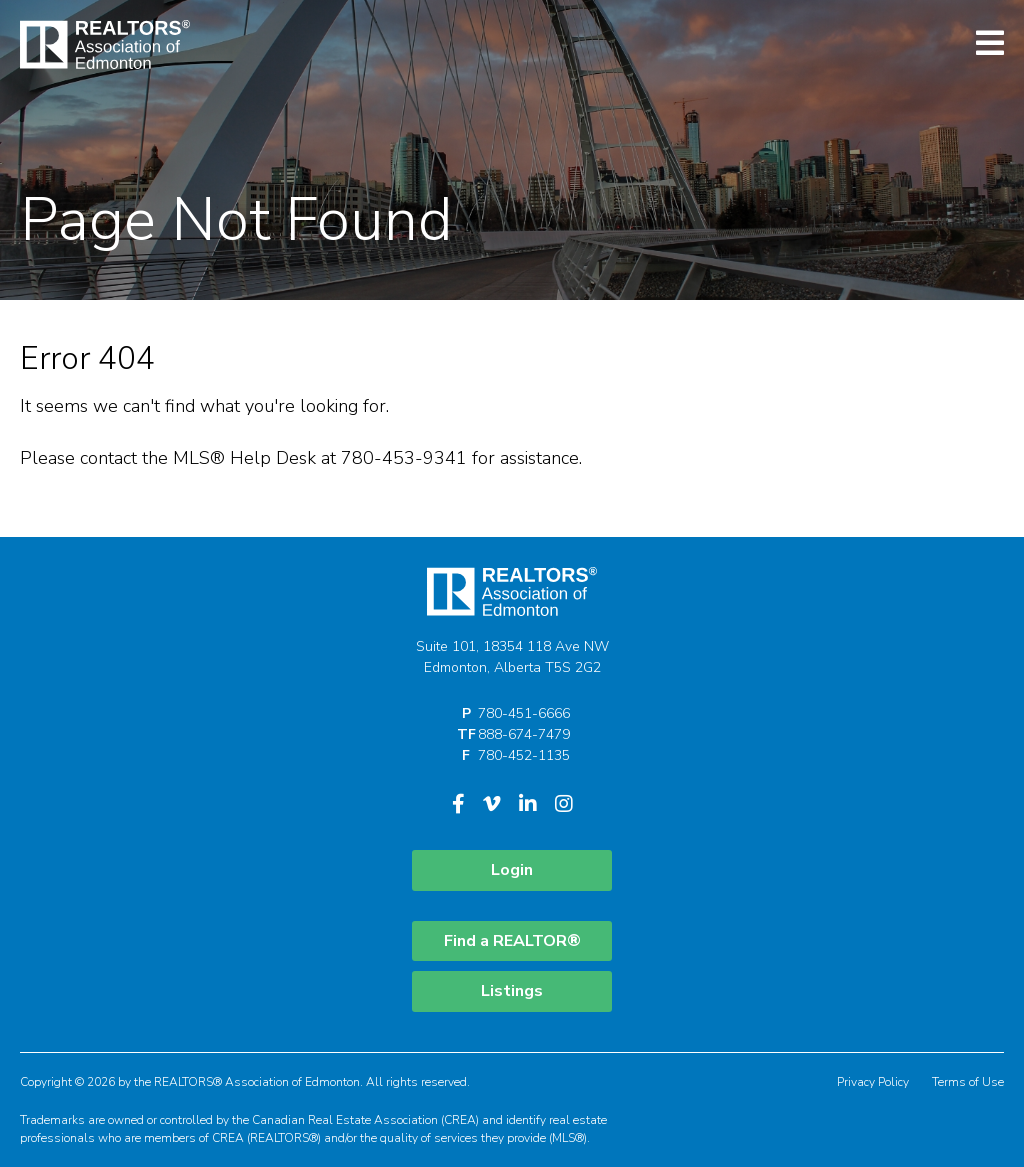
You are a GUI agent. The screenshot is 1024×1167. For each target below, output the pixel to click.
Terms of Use (968, 1082)
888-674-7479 (524, 734)
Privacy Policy (873, 1082)
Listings (512, 991)
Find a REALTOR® (512, 941)
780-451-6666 (524, 713)
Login (512, 870)
